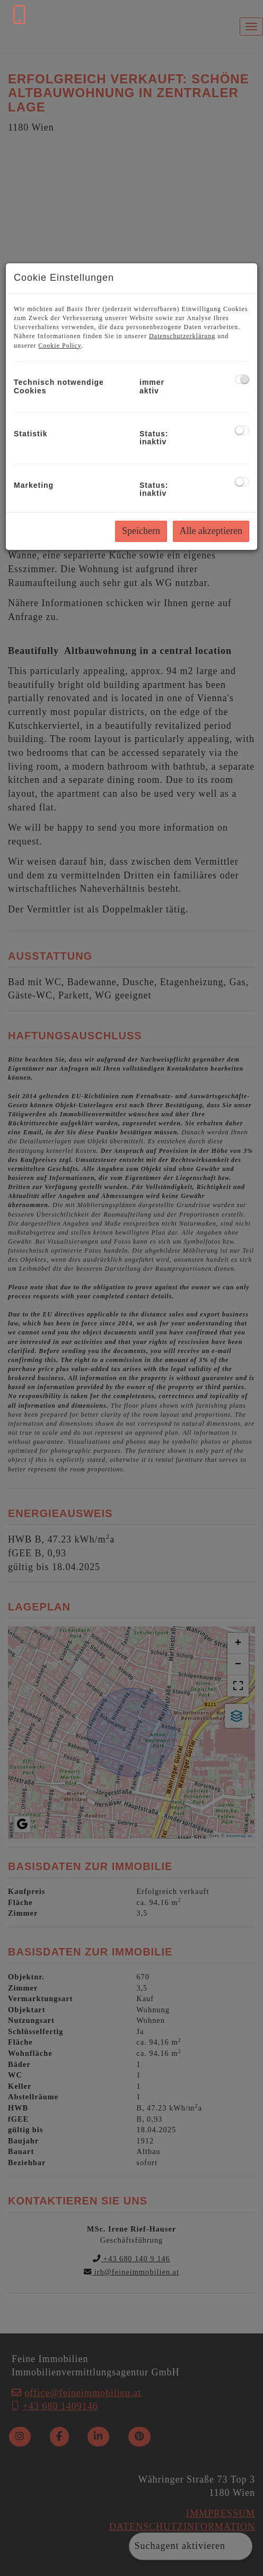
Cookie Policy (59, 345)
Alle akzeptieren (211, 530)
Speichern (141, 530)
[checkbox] (242, 379)
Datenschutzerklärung (182, 336)
